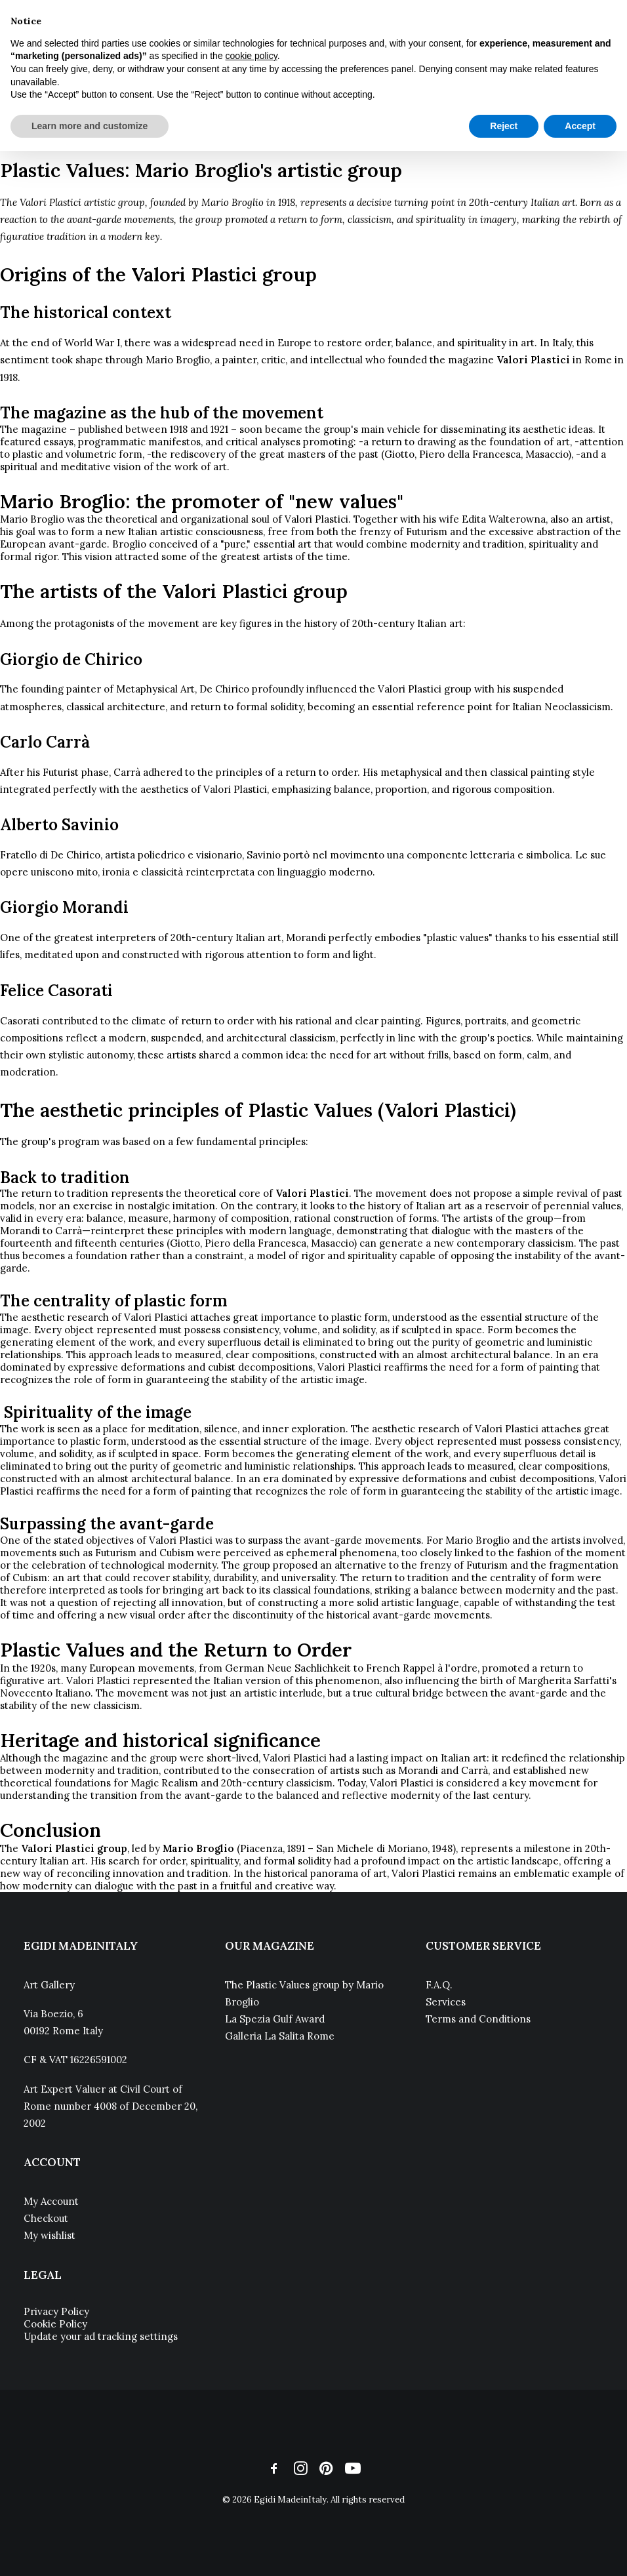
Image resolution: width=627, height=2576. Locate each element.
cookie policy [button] (251, 55)
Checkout (46, 2218)
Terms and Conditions (478, 2019)
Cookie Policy (55, 2324)
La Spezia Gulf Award (275, 2019)
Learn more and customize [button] (89, 126)
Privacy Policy (56, 2311)
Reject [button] (503, 126)
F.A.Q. (439, 1985)
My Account (51, 2201)
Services (446, 2002)
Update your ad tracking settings (101, 2336)
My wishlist (49, 2235)
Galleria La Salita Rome (279, 2036)
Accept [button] (580, 126)
